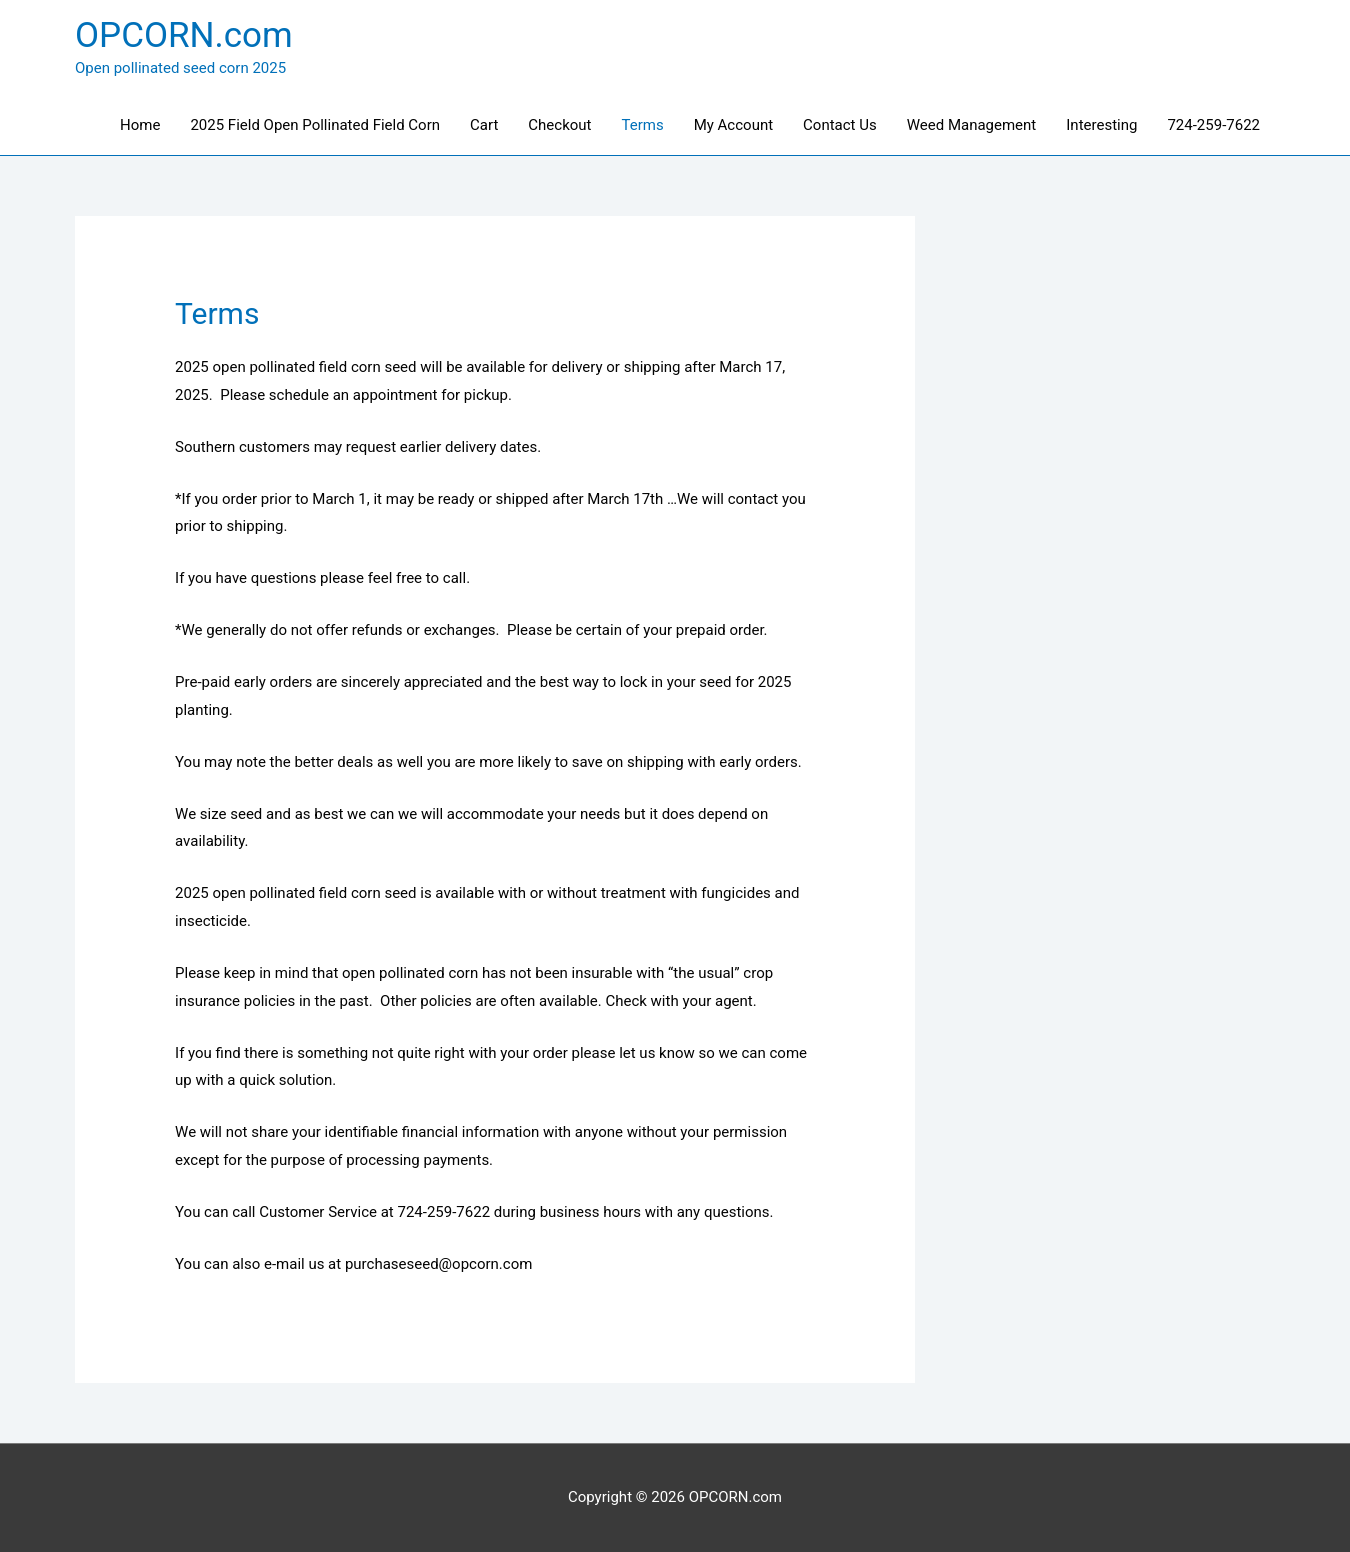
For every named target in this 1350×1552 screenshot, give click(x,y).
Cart (484, 125)
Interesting (1101, 125)
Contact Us (840, 125)
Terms (643, 125)
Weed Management (972, 125)
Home (140, 125)
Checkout (559, 125)
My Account (733, 125)
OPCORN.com (184, 35)
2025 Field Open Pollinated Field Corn (315, 125)
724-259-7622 (1213, 125)
